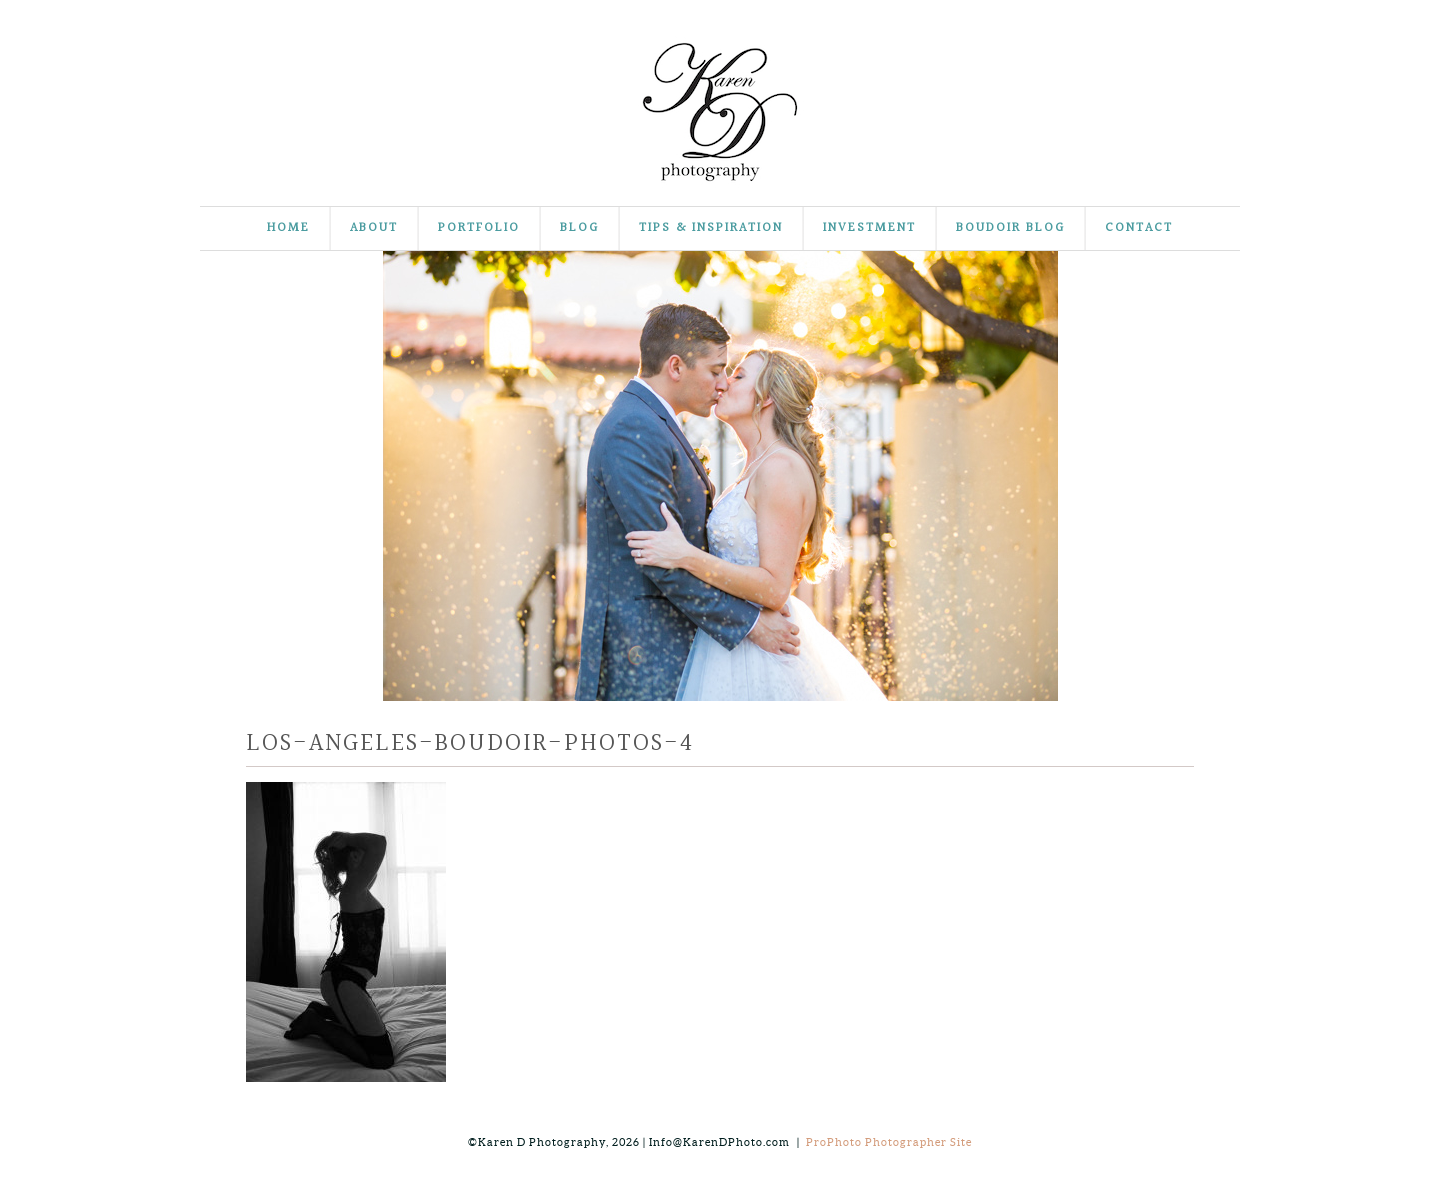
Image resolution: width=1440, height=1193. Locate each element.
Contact (1139, 228)
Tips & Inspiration (711, 228)
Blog (579, 228)
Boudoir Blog (1010, 228)
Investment (869, 228)
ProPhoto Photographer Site (889, 1142)
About (374, 228)
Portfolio (479, 228)
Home (288, 228)
